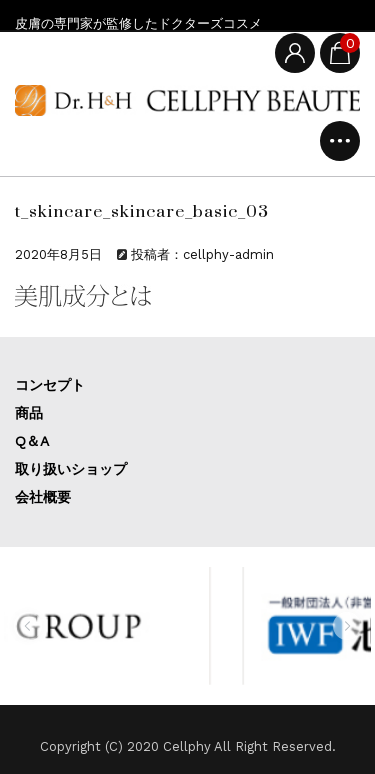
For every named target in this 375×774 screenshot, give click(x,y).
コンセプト (50, 385)
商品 (29, 413)
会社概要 (43, 497)
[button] (28, 626)
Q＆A (32, 441)
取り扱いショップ (71, 469)
